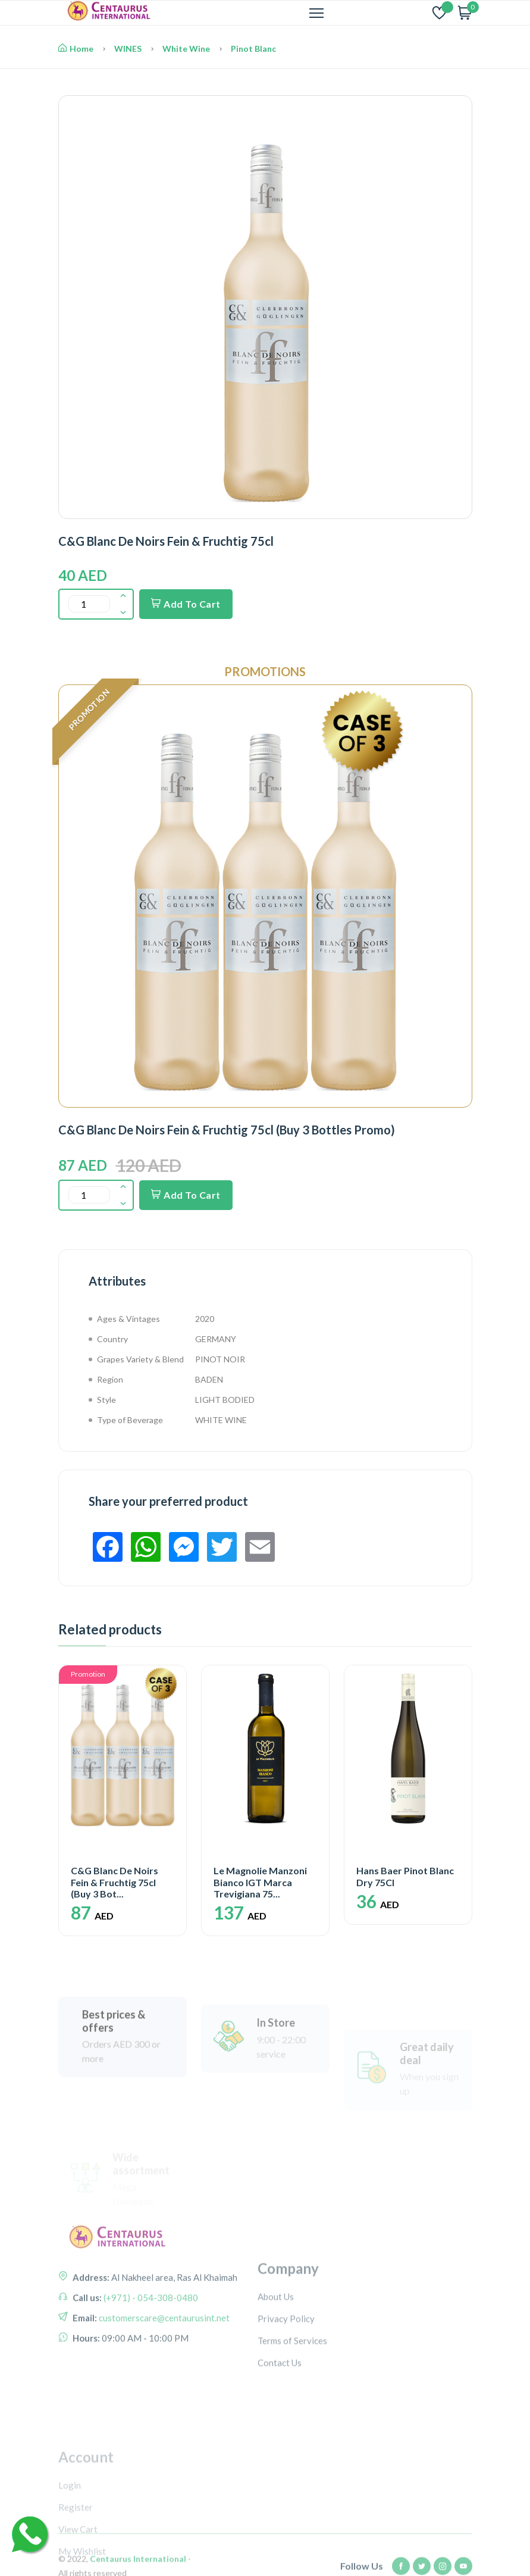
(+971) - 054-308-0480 (150, 2370)
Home (75, 48)
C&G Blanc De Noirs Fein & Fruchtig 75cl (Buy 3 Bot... (114, 1882)
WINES (128, 48)
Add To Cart (186, 603)
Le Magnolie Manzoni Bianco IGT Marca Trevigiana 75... (260, 1882)
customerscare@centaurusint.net (163, 2391)
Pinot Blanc (253, 48)
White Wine (186, 48)
